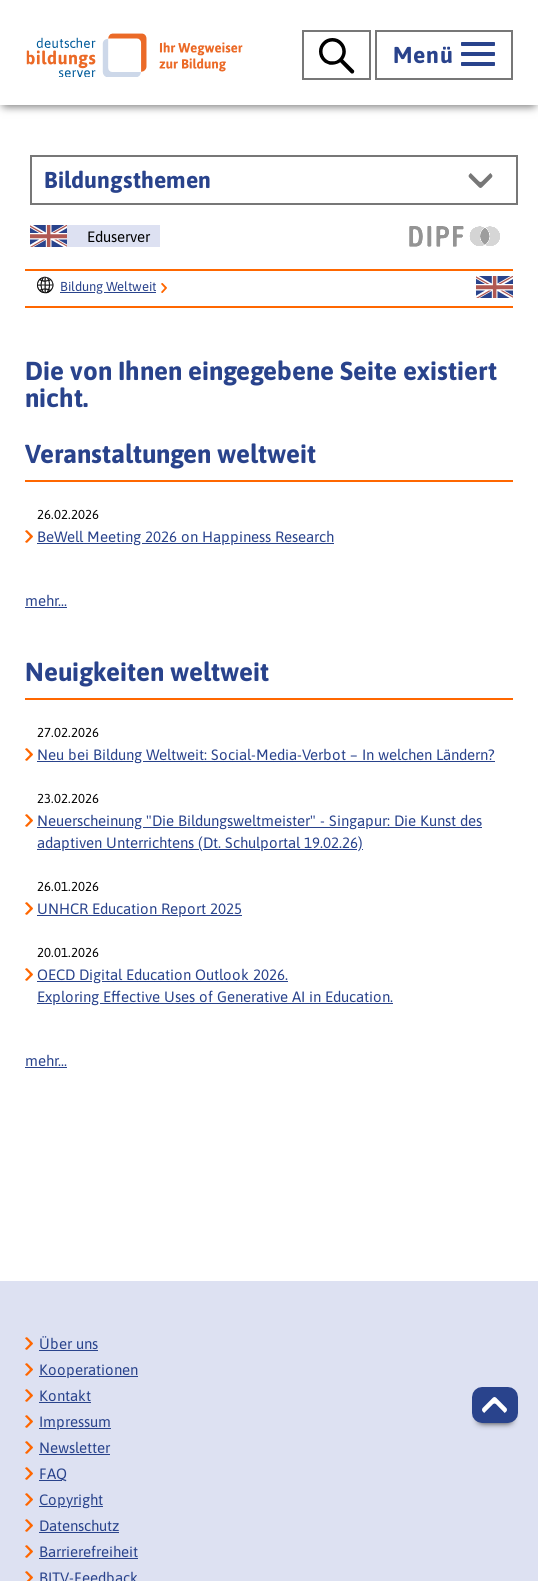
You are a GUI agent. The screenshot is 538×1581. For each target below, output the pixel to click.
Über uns (68, 1343)
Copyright (71, 1499)
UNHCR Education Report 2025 (139, 908)
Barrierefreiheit (88, 1551)
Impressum (75, 1421)
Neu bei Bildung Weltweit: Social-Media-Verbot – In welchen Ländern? (266, 754)
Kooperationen (88, 1369)
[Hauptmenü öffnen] (444, 55)
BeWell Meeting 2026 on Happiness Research (185, 536)
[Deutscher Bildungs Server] (134, 55)
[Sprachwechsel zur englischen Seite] (95, 236)
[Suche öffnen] (336, 55)
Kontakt (65, 1395)
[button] (495, 1405)
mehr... (46, 600)
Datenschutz (79, 1525)
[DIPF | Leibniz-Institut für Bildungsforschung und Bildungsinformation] (454, 236)
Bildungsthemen (127, 180)
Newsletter (74, 1447)
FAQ (53, 1473)
